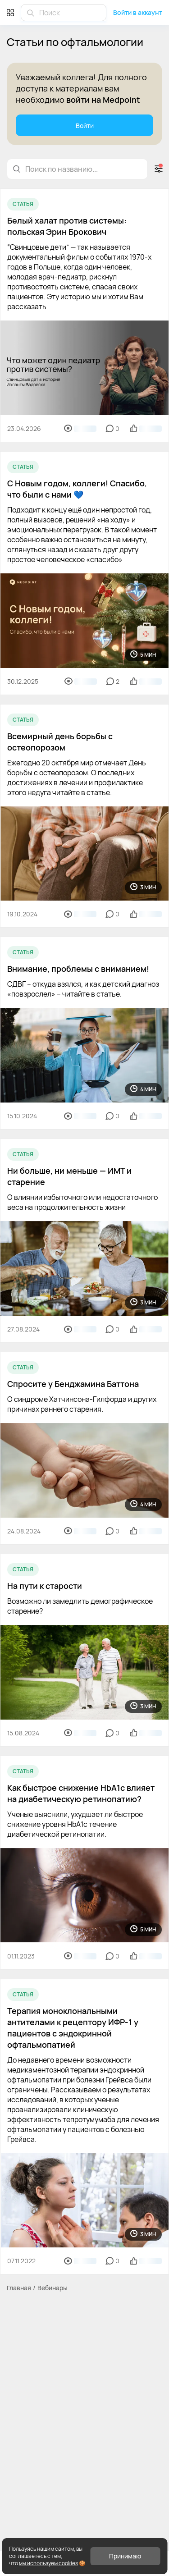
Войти (85, 125)
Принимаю (125, 2556)
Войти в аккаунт (137, 12)
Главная (19, 2287)
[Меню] (10, 12)
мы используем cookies (48, 2563)
